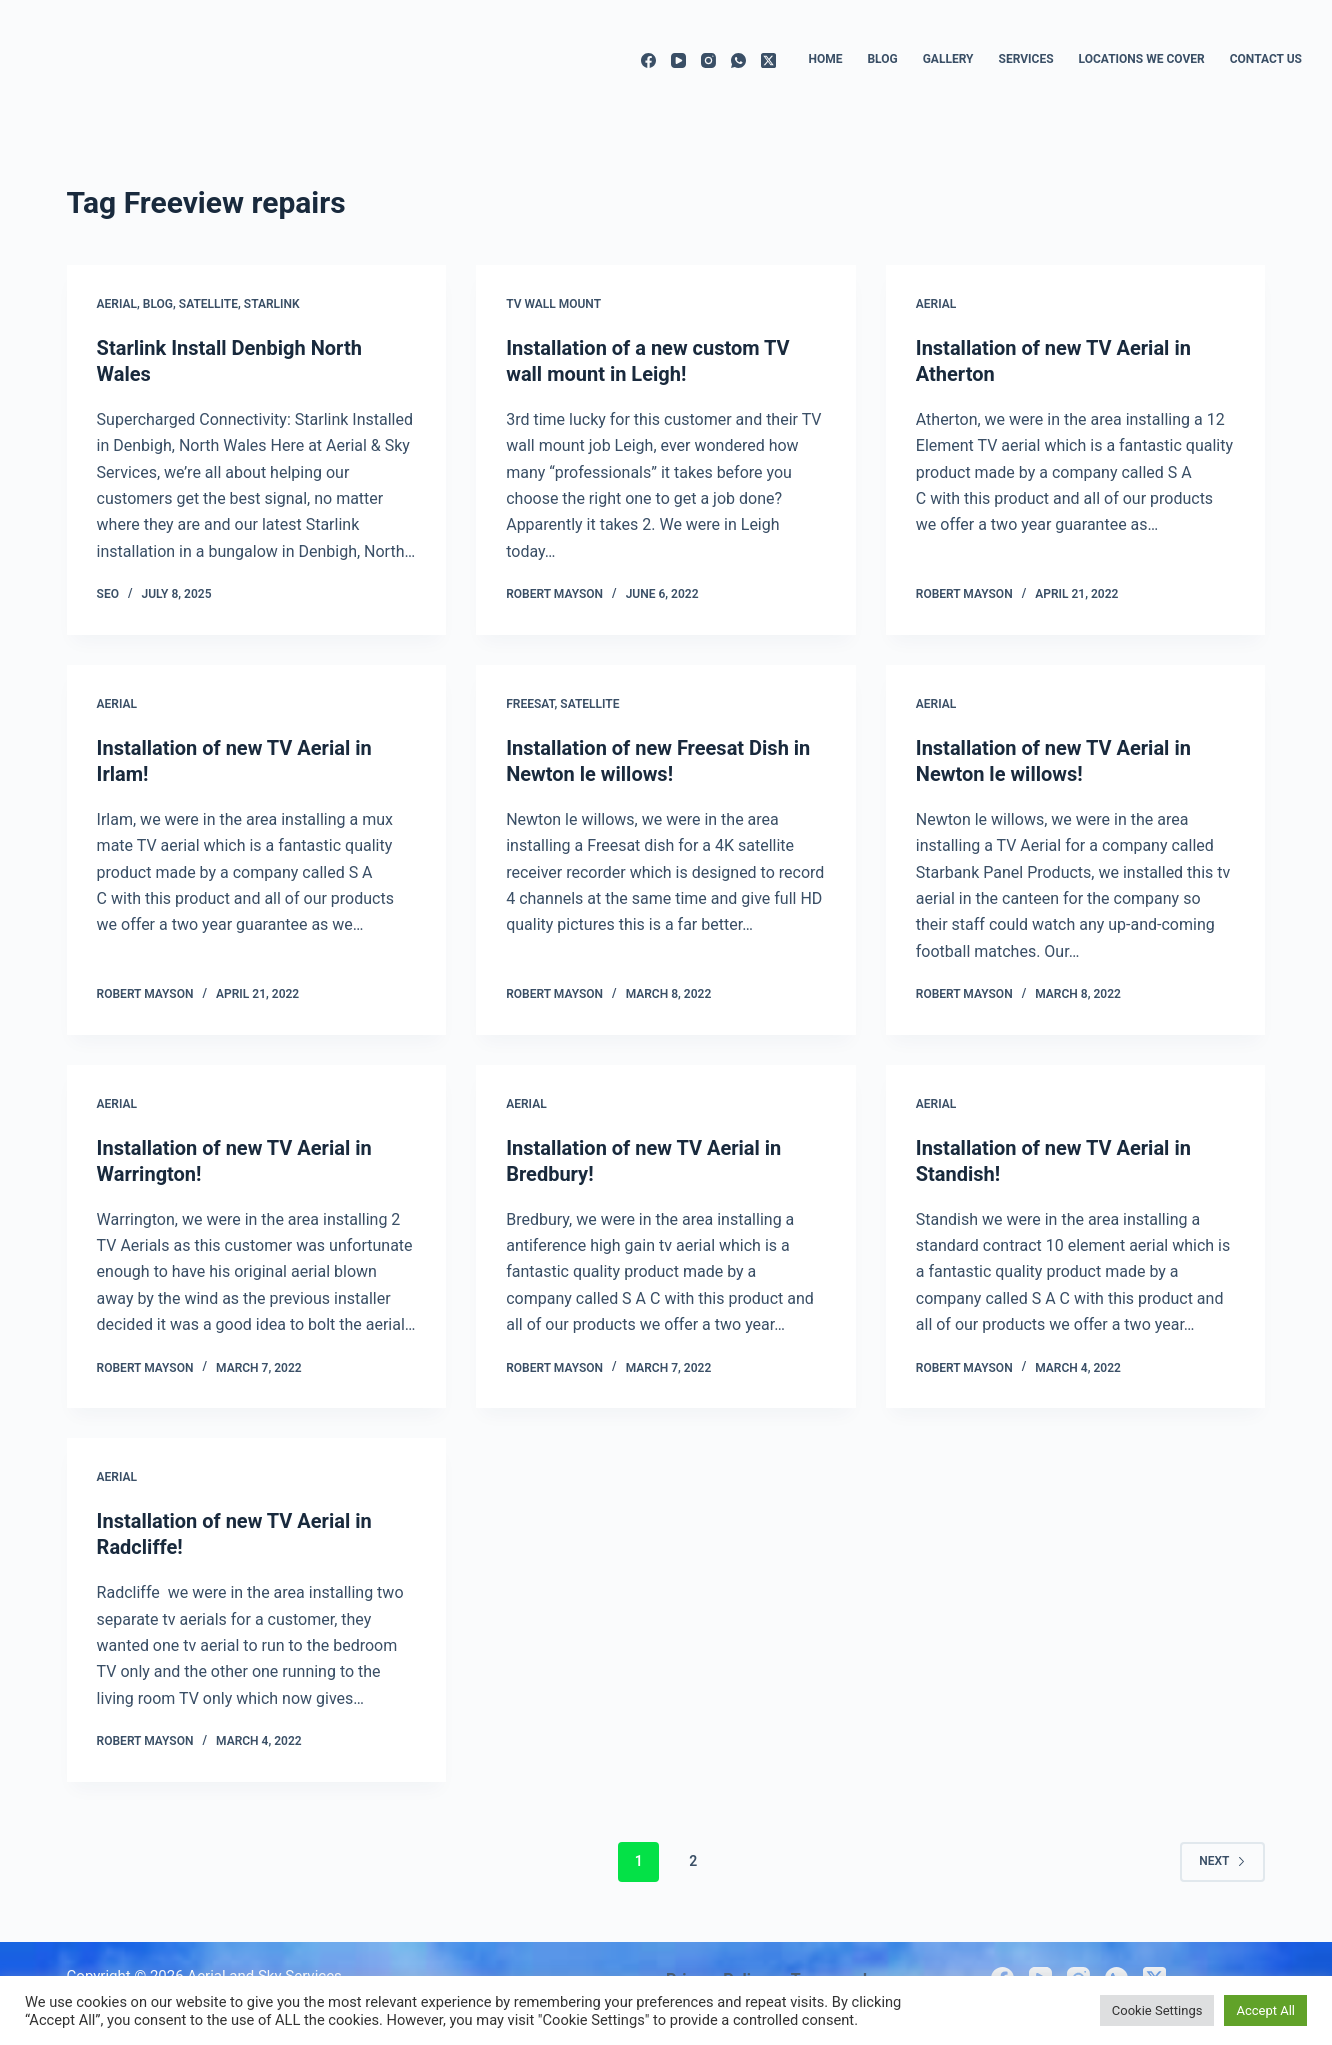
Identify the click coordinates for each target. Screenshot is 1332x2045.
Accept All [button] (1265, 2010)
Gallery (948, 59)
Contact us (1266, 59)
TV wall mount (553, 304)
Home (825, 59)
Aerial (117, 304)
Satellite (208, 304)
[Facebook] (648, 60)
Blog (882, 59)
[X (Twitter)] (768, 60)
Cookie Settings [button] (1157, 2010)
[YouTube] (678, 60)
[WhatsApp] (738, 60)
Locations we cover (1142, 59)
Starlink (272, 304)
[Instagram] (708, 60)
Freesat (530, 704)
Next (1222, 1861)
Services (1026, 59)
